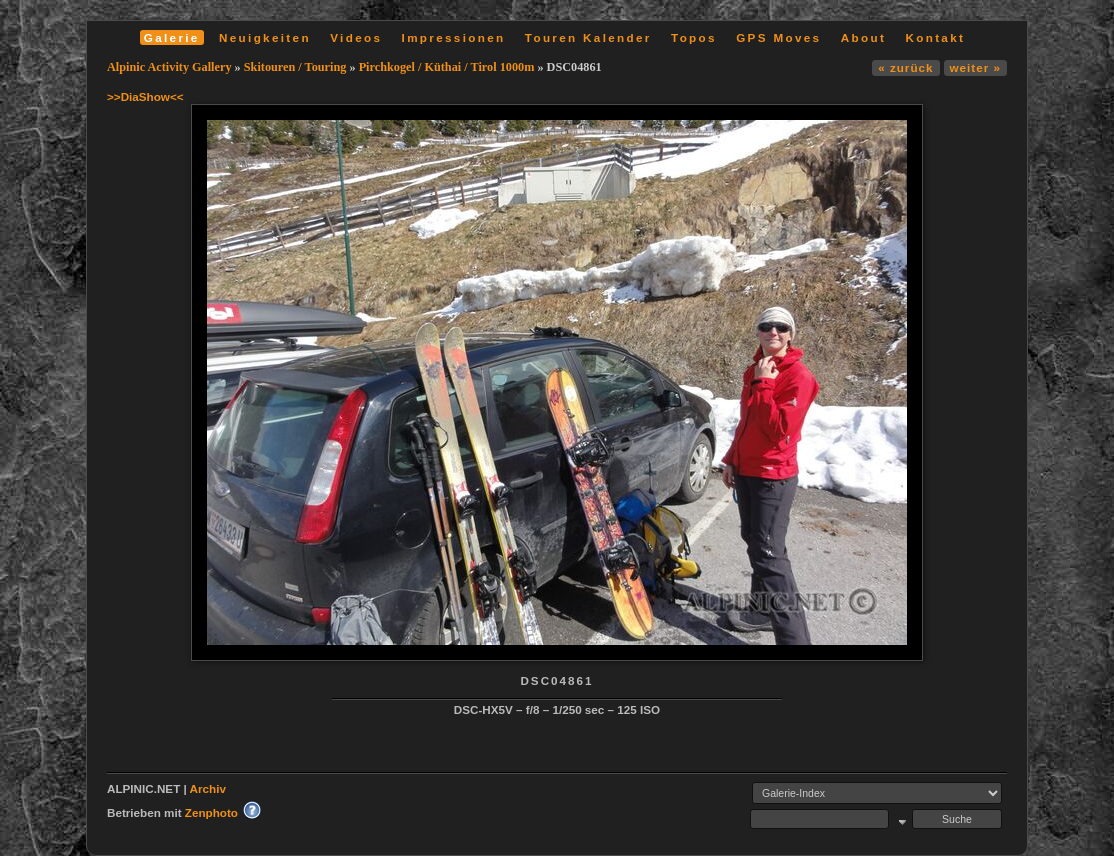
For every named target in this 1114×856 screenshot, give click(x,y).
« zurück (905, 67)
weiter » (975, 67)
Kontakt (935, 37)
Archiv (208, 788)
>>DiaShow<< (145, 96)
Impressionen (454, 37)
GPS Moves (778, 37)
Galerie (172, 37)
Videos (356, 37)
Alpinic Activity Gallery (169, 67)
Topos (694, 37)
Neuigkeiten (265, 37)
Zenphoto (211, 812)
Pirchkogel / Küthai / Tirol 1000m (447, 67)
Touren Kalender (588, 37)
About (863, 37)
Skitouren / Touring (295, 67)
